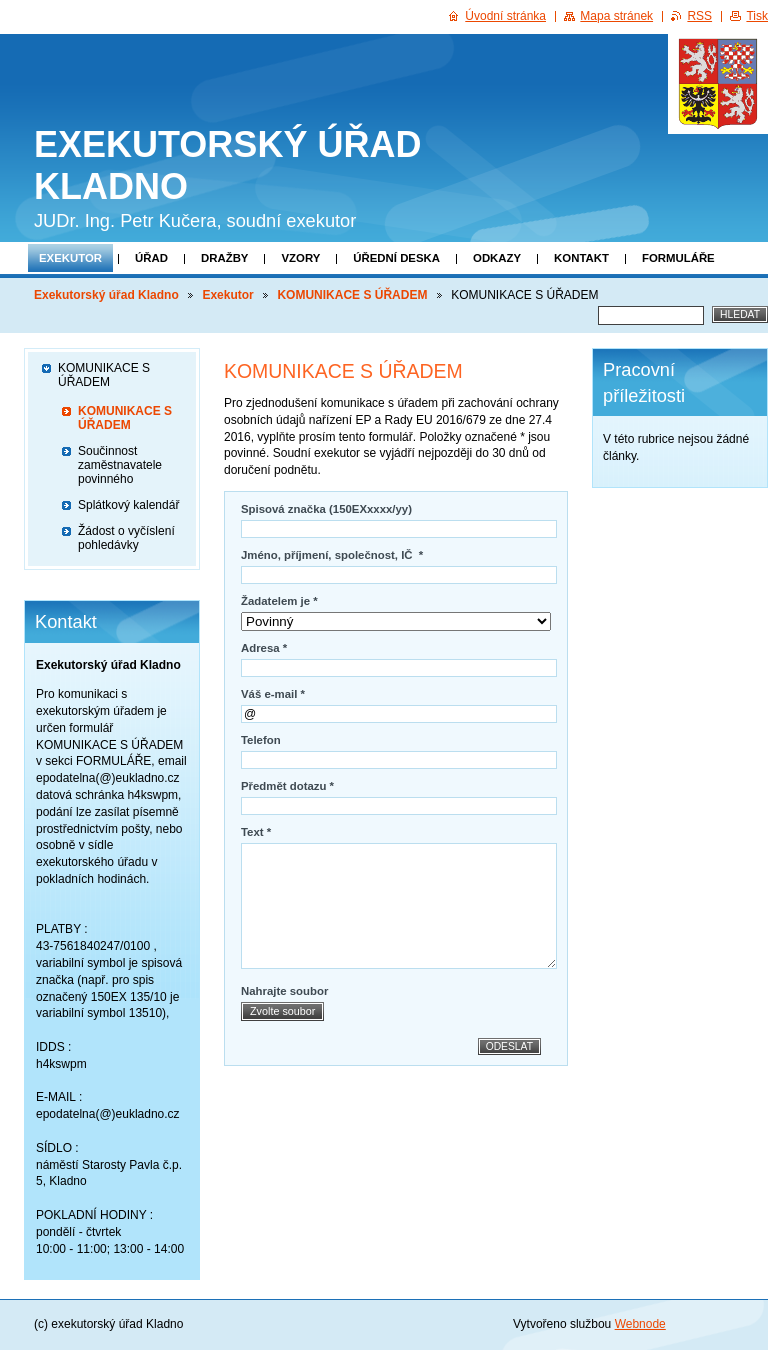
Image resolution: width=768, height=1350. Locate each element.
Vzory (300, 258)
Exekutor (70, 258)
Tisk (757, 16)
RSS (699, 16)
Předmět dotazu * (287, 786)
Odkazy (497, 258)
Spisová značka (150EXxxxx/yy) (326, 509)
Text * (256, 832)
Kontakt (581, 258)
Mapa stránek (616, 16)
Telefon (261, 740)
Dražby (224, 258)
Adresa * (264, 648)
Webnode (640, 1324)
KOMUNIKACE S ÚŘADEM (352, 295)
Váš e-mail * (273, 694)
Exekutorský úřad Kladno (106, 295)
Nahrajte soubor (284, 991)
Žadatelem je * (279, 601)
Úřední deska (396, 258)
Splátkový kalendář (128, 505)
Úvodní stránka (505, 16)
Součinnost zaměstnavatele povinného (120, 465)
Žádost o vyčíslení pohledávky (126, 538)
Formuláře (678, 258)
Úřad (151, 258)
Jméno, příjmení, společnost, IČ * (332, 555)
